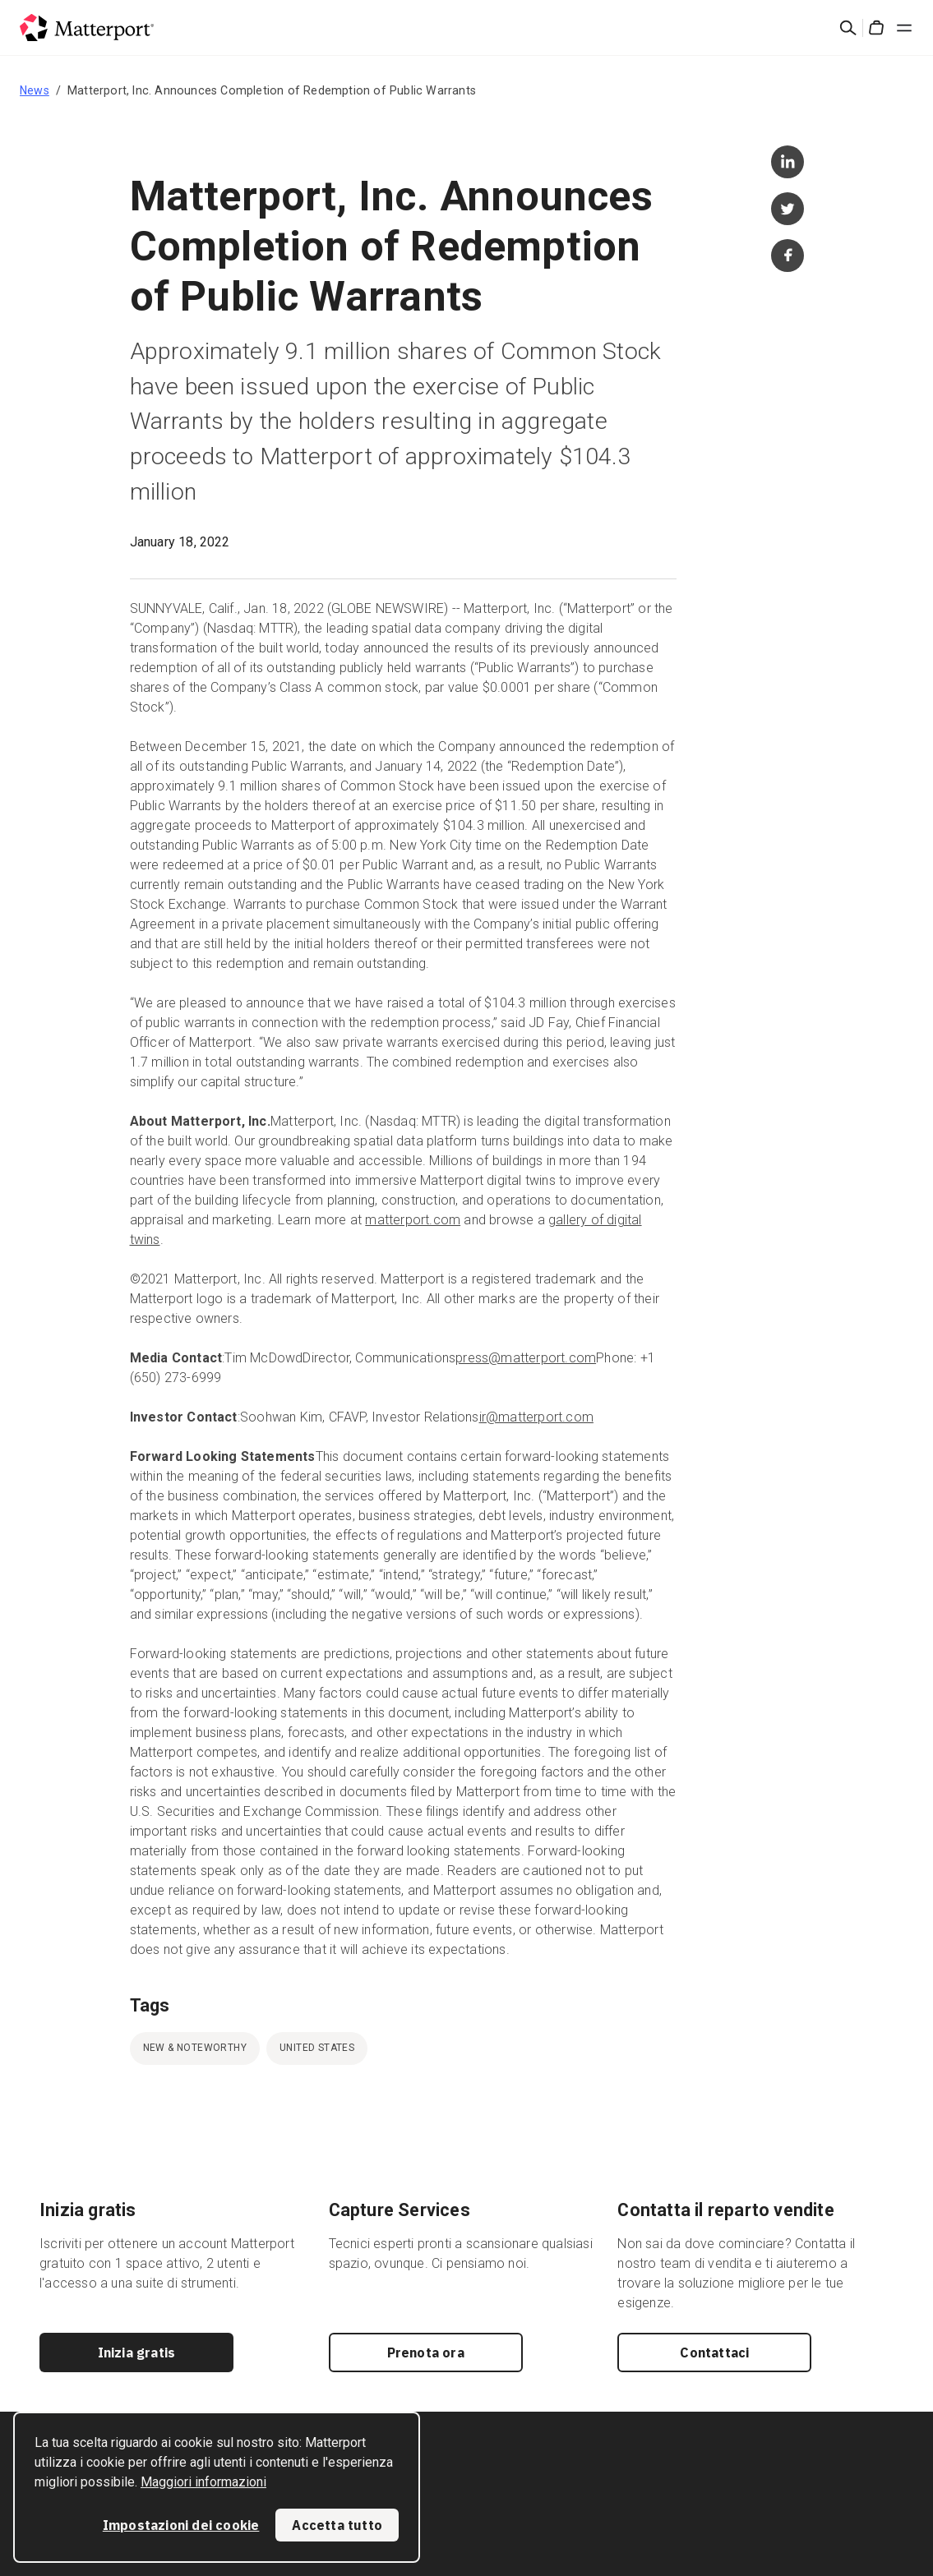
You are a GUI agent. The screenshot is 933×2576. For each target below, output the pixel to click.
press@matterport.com (525, 1358)
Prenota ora (425, 2352)
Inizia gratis (137, 2352)
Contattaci (714, 2352)
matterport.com (412, 1220)
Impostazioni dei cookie (181, 2525)
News (34, 90)
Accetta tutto (337, 2525)
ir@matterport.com (536, 1417)
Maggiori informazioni (203, 2482)
